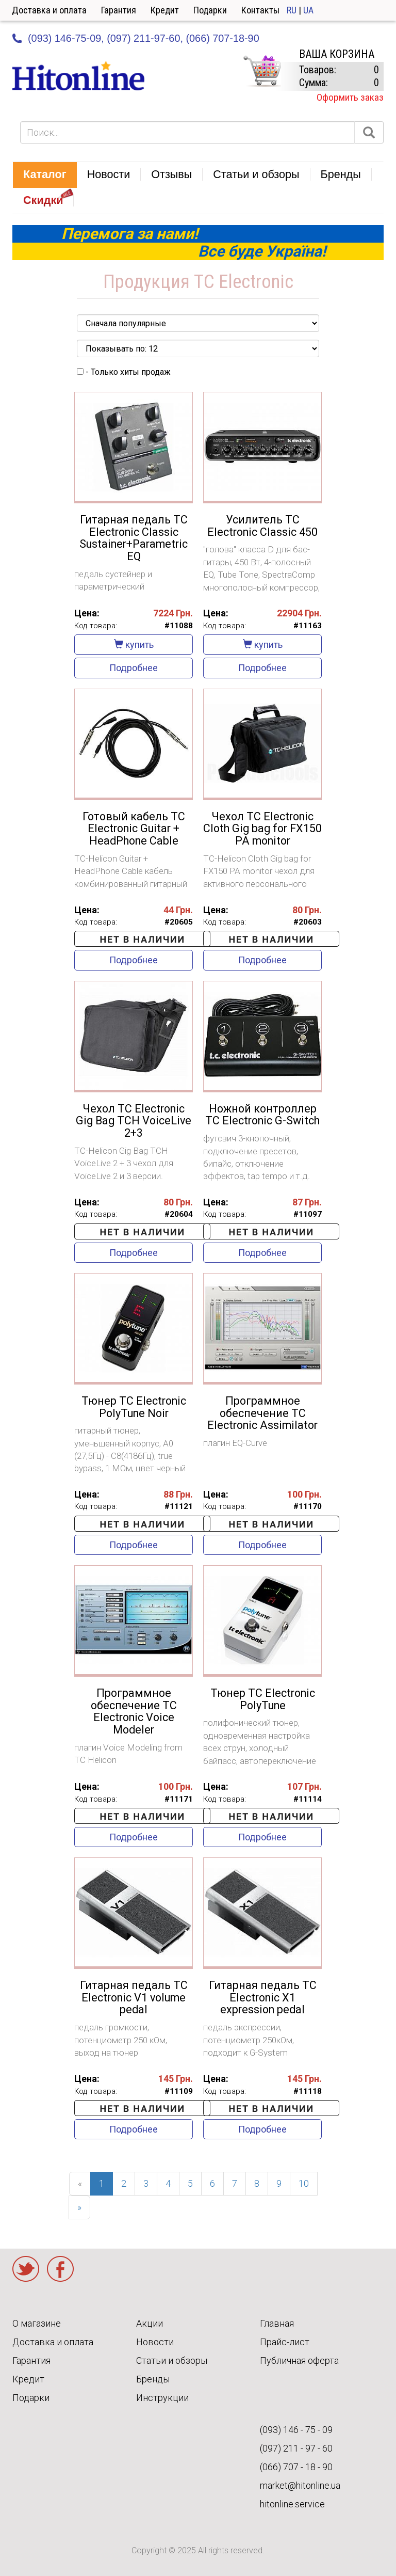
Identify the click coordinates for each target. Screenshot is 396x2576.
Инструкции (162, 2397)
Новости (155, 2341)
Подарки (210, 10)
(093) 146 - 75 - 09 (296, 2429)
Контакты (260, 10)
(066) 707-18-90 (222, 38)
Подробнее (133, 667)
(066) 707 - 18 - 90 (296, 2466)
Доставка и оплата (49, 10)
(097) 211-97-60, (145, 38)
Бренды (153, 2379)
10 (304, 2183)
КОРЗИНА (262, 71)
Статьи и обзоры (171, 2360)
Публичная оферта (299, 2360)
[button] (45, 175)
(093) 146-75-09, (66, 38)
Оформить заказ (350, 97)
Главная (277, 2323)
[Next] (79, 2207)
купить (134, 644)
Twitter (25, 2269)
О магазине (36, 2323)
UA (308, 10)
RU (291, 10)
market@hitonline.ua (300, 2485)
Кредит (165, 10)
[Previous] (80, 2184)
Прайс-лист (284, 2341)
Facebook (60, 2269)
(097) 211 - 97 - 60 (296, 2448)
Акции (149, 2323)
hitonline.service (292, 2504)
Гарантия (118, 10)
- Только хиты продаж (124, 372)
